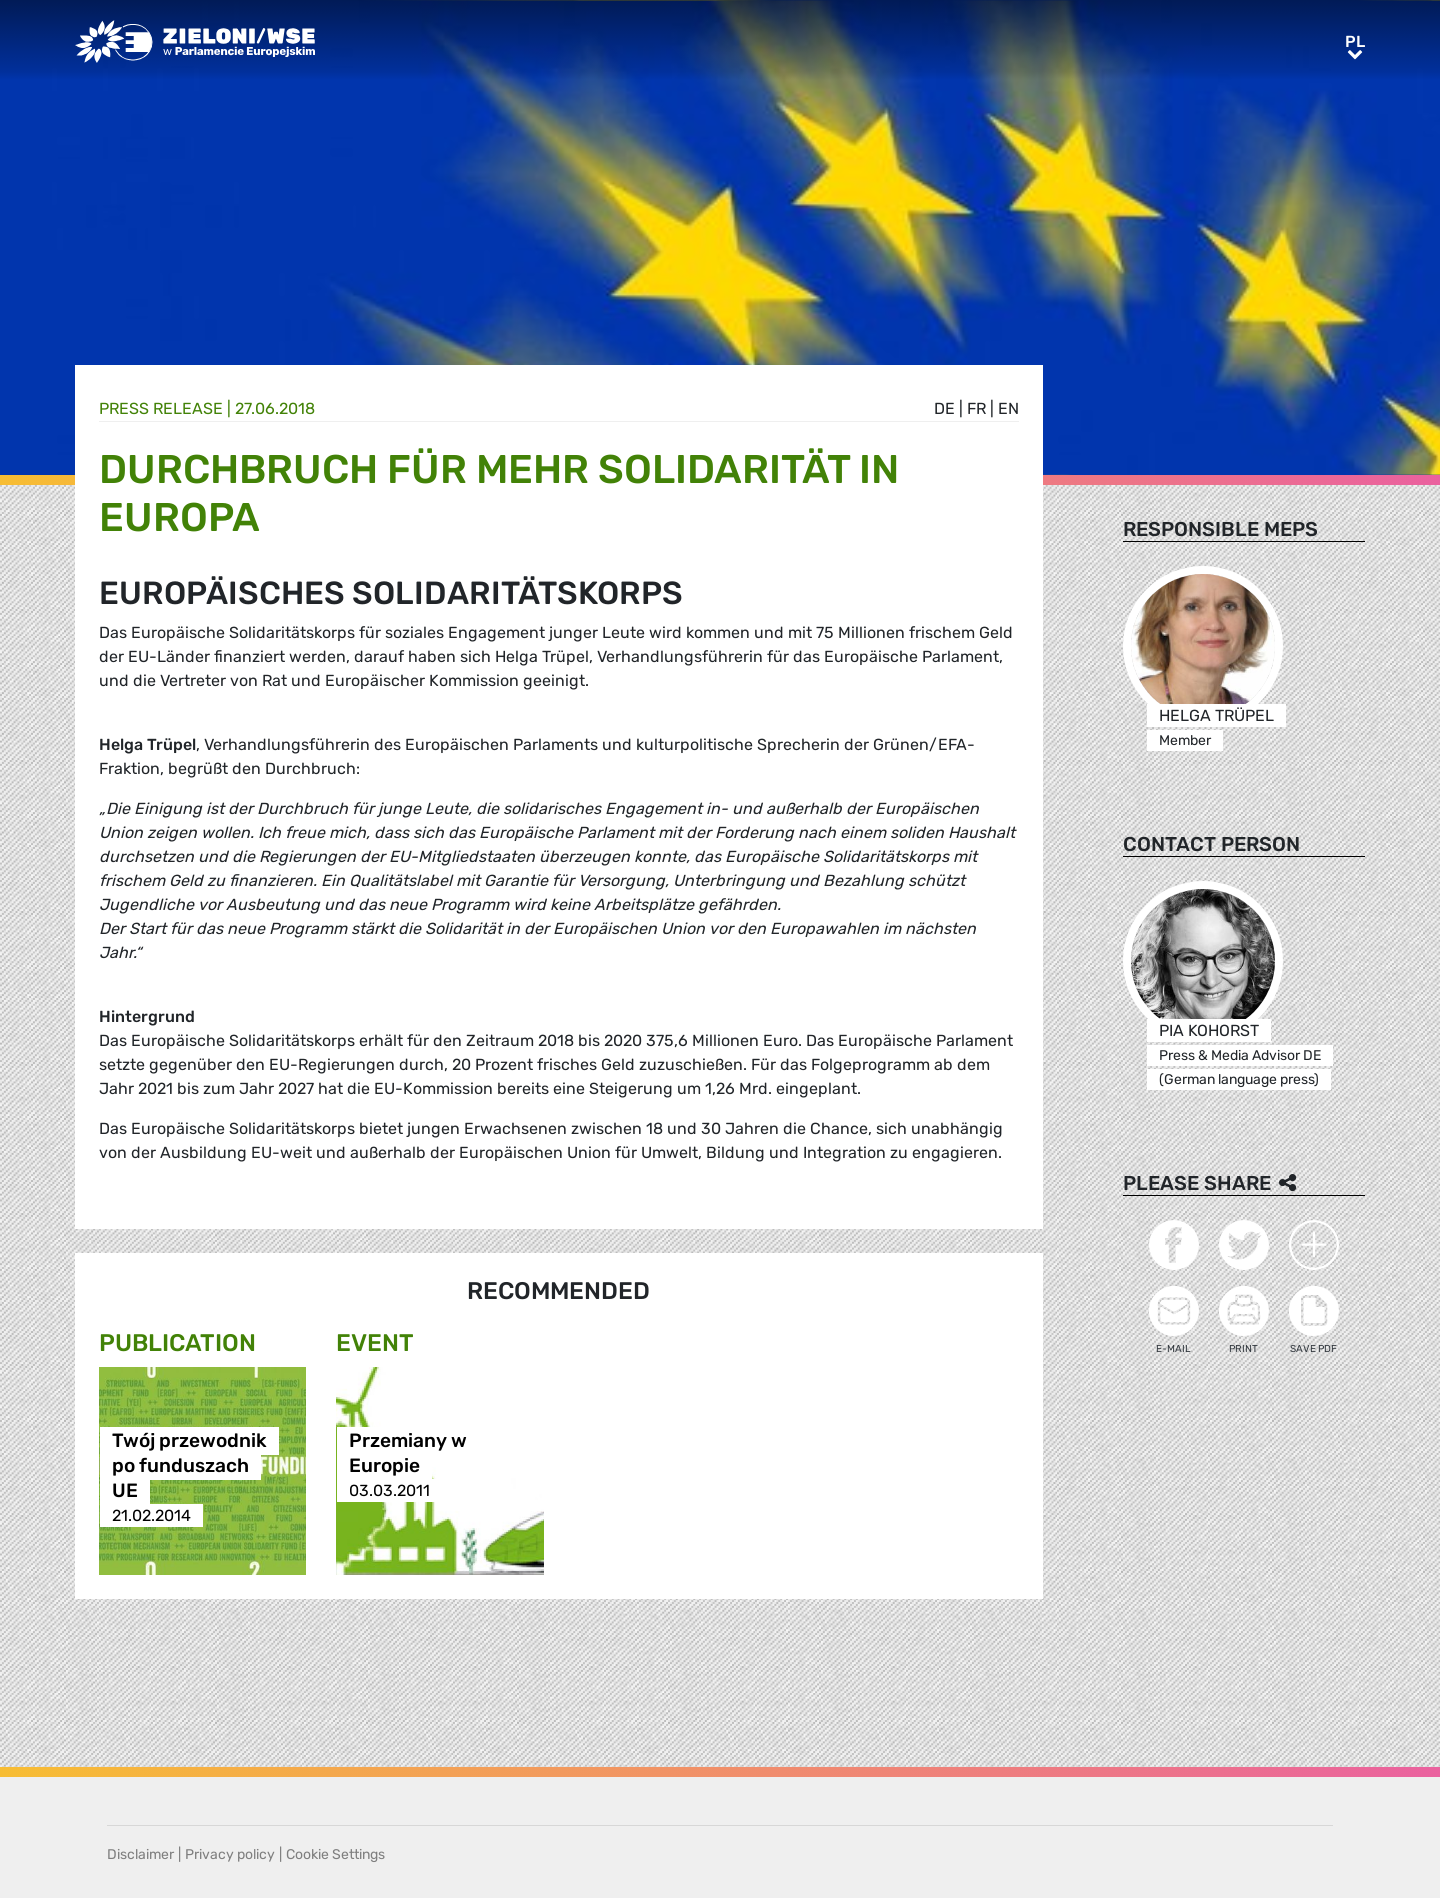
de (944, 408)
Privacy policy (230, 1854)
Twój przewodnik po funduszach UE (189, 1465)
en (1008, 408)
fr (976, 408)
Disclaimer (140, 1854)
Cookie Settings (335, 1854)
